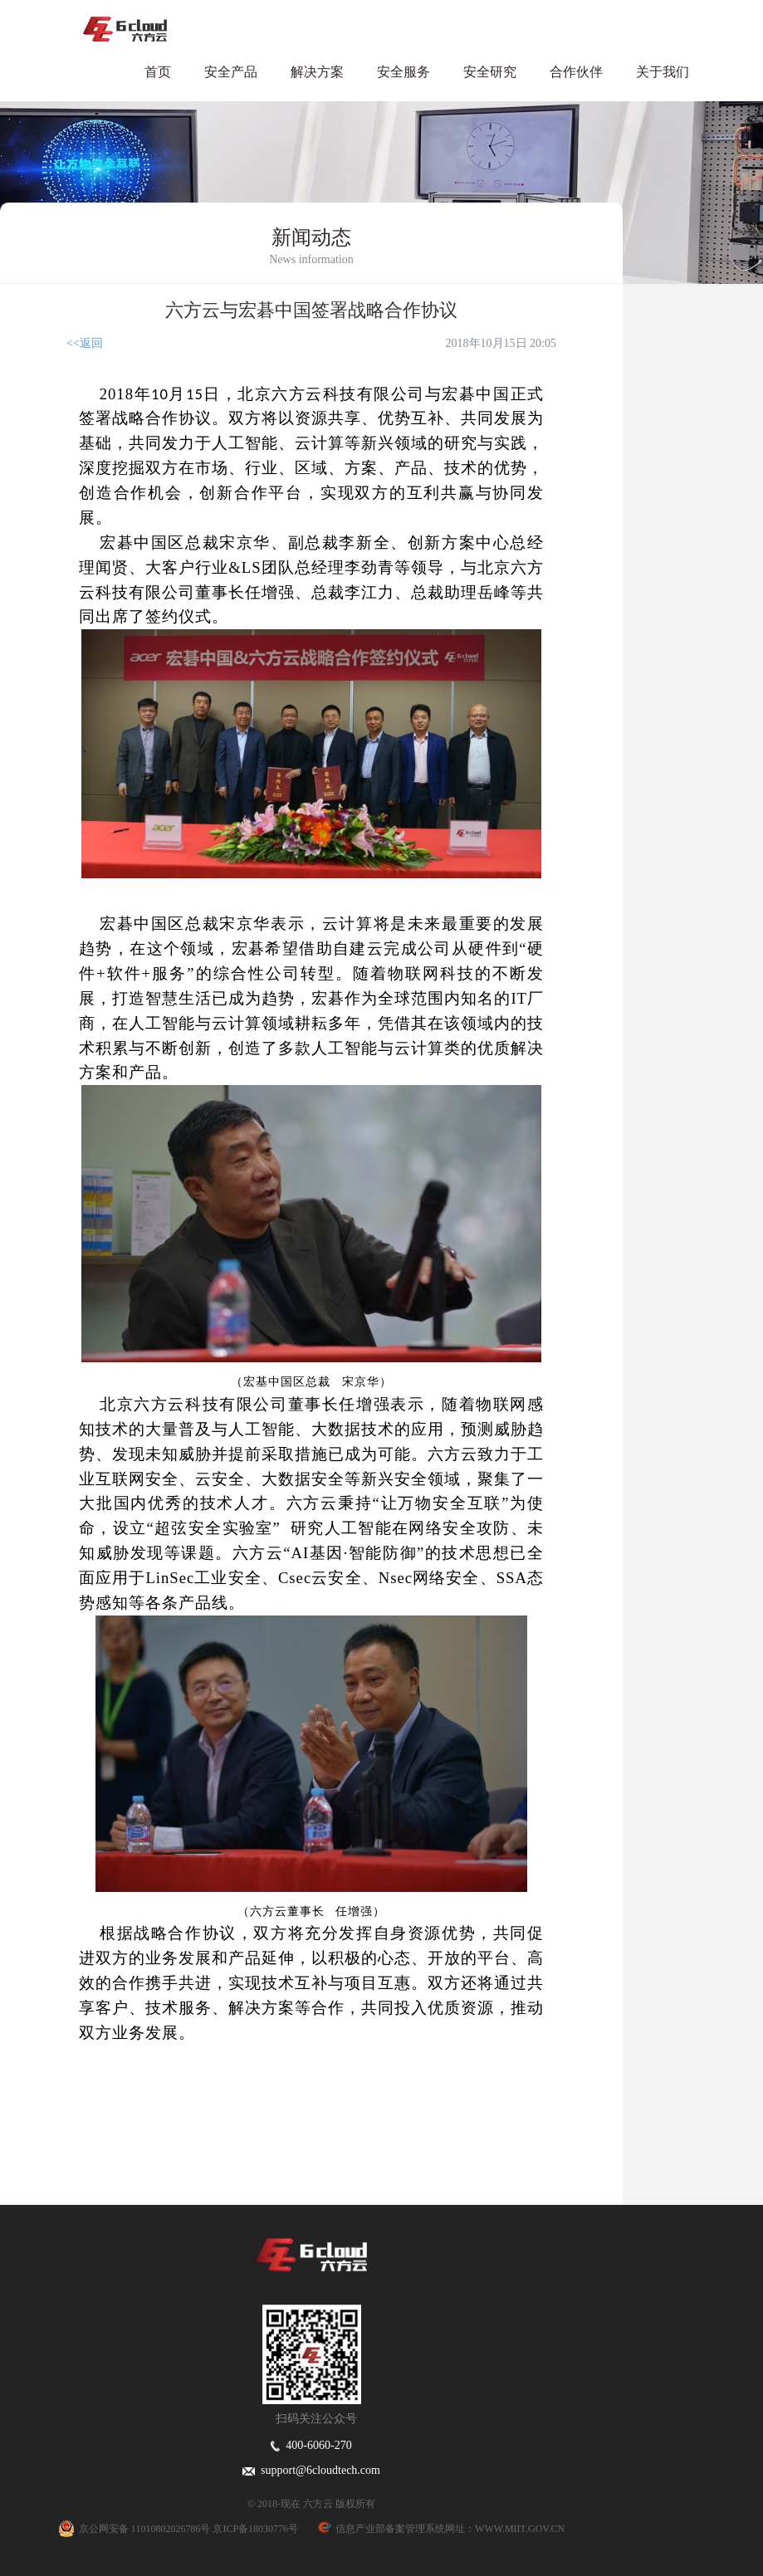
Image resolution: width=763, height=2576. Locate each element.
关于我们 (662, 72)
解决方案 (317, 72)
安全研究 (489, 72)
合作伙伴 (576, 72)
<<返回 (84, 343)
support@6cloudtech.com (311, 2470)
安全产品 (230, 72)
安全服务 (403, 72)
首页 (157, 72)
